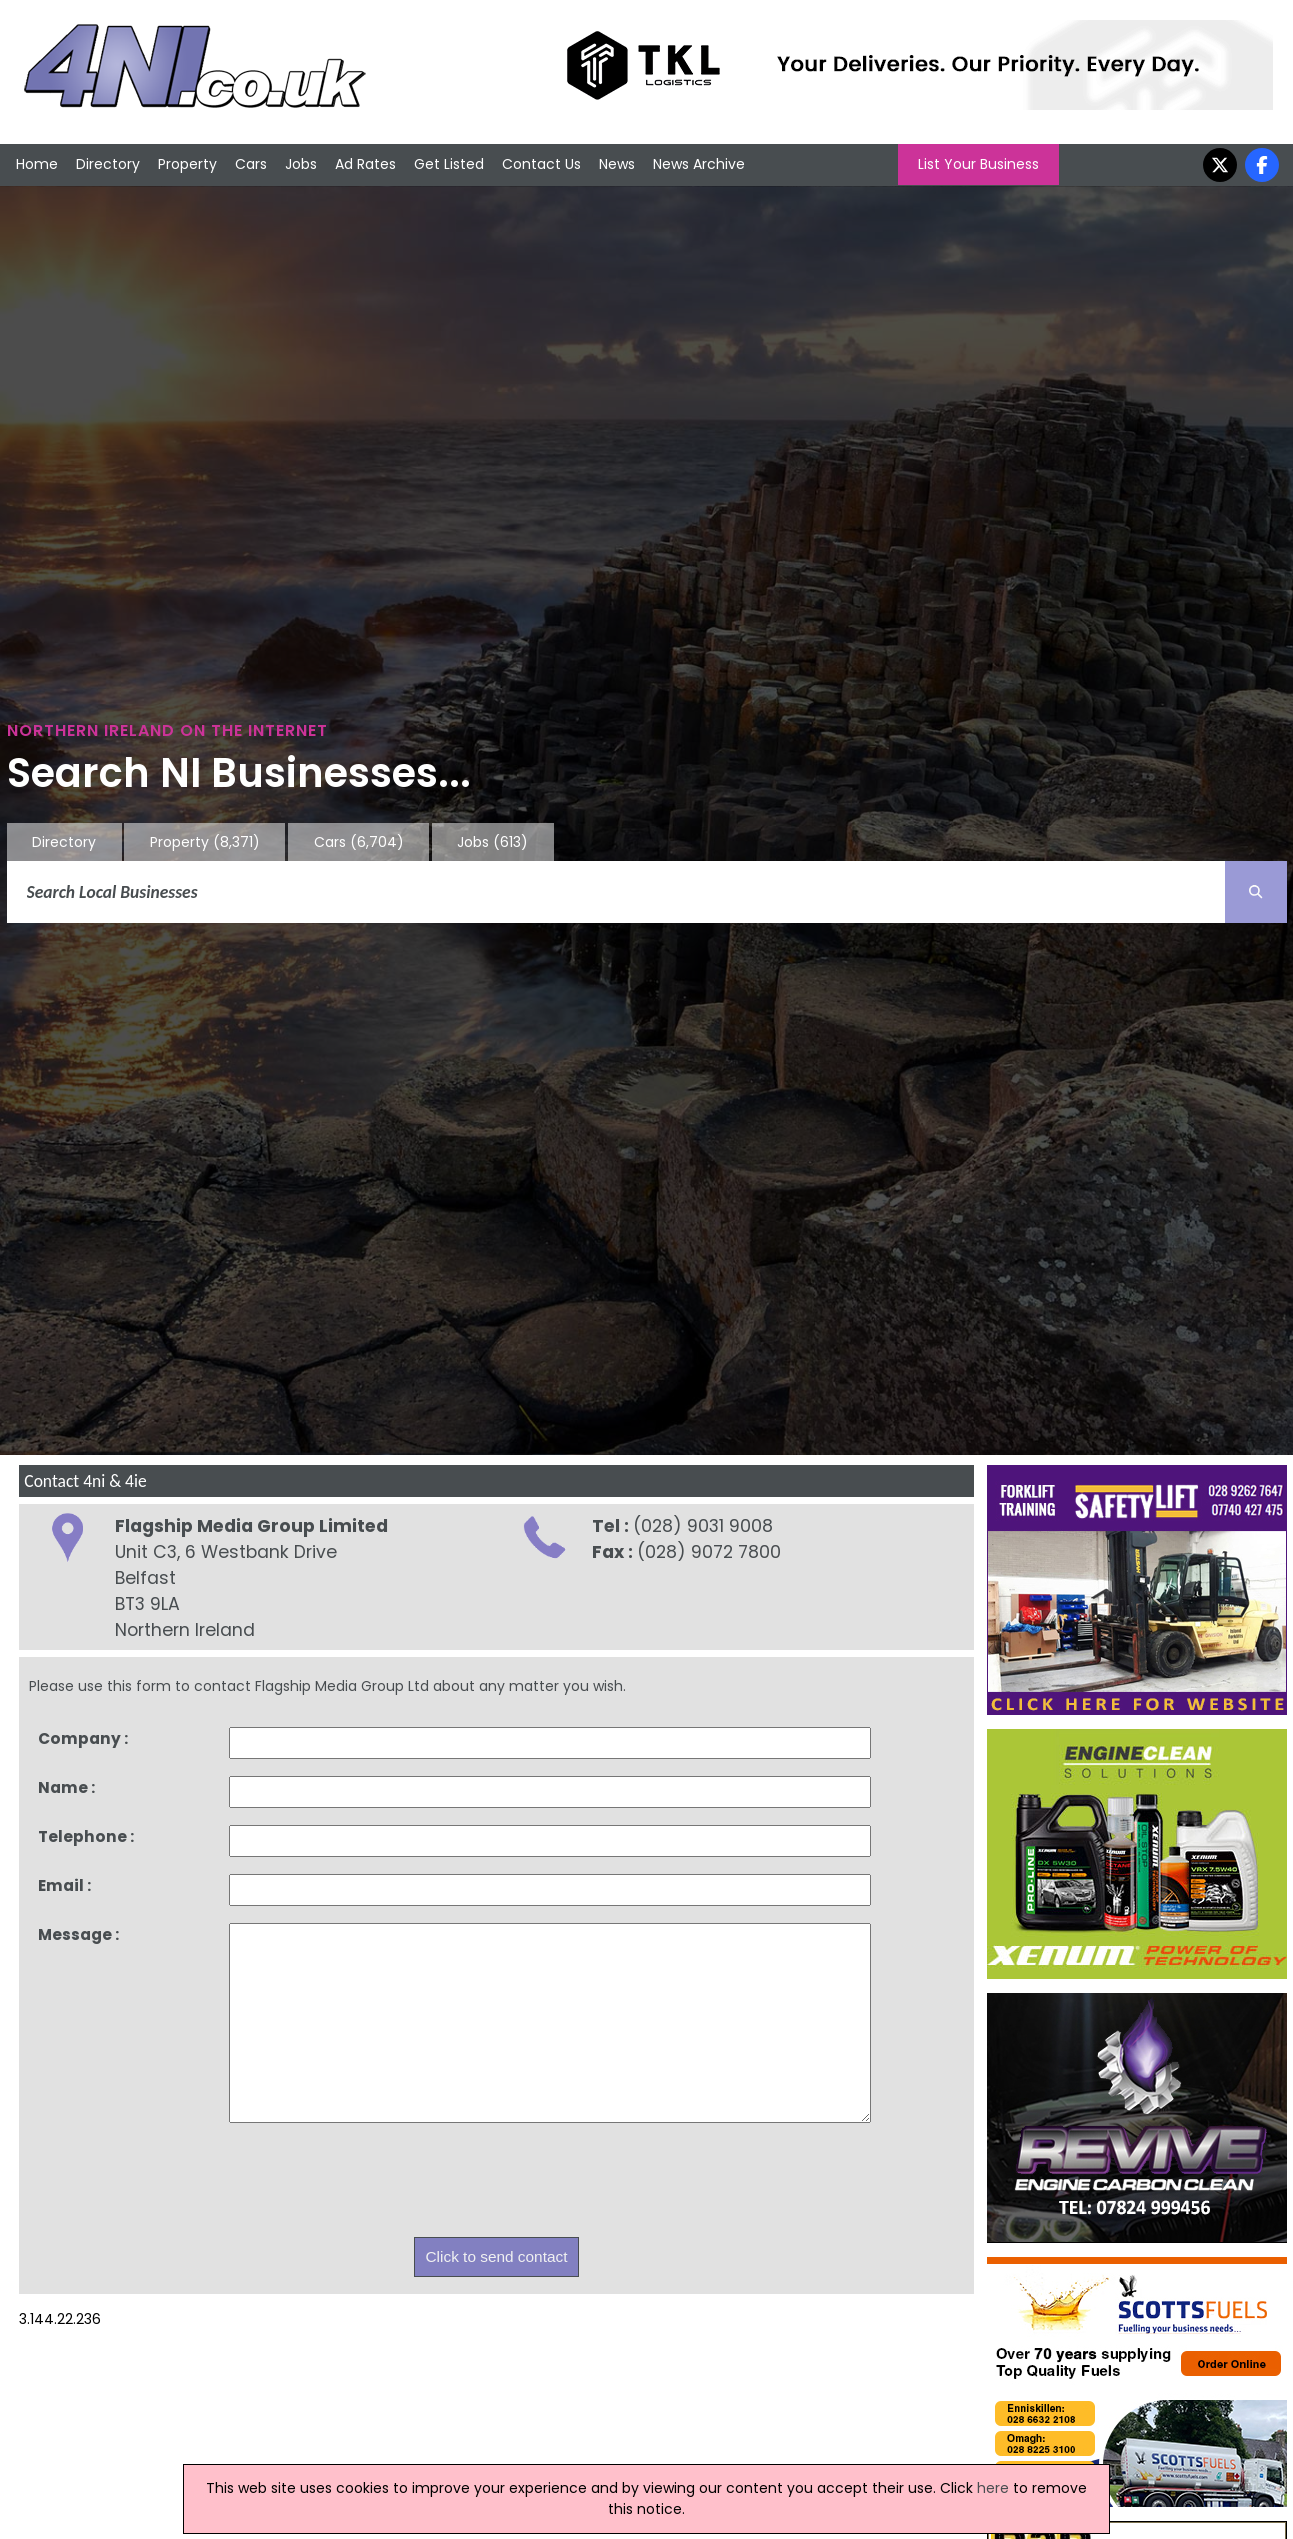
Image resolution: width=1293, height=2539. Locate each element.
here (993, 2488)
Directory (108, 164)
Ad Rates (365, 164)
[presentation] (381, 2185)
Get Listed (449, 164)
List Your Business (978, 164)
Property (187, 164)
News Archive (699, 164)
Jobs (301, 164)
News (617, 164)
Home (37, 164)
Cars (251, 164)
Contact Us (541, 164)
